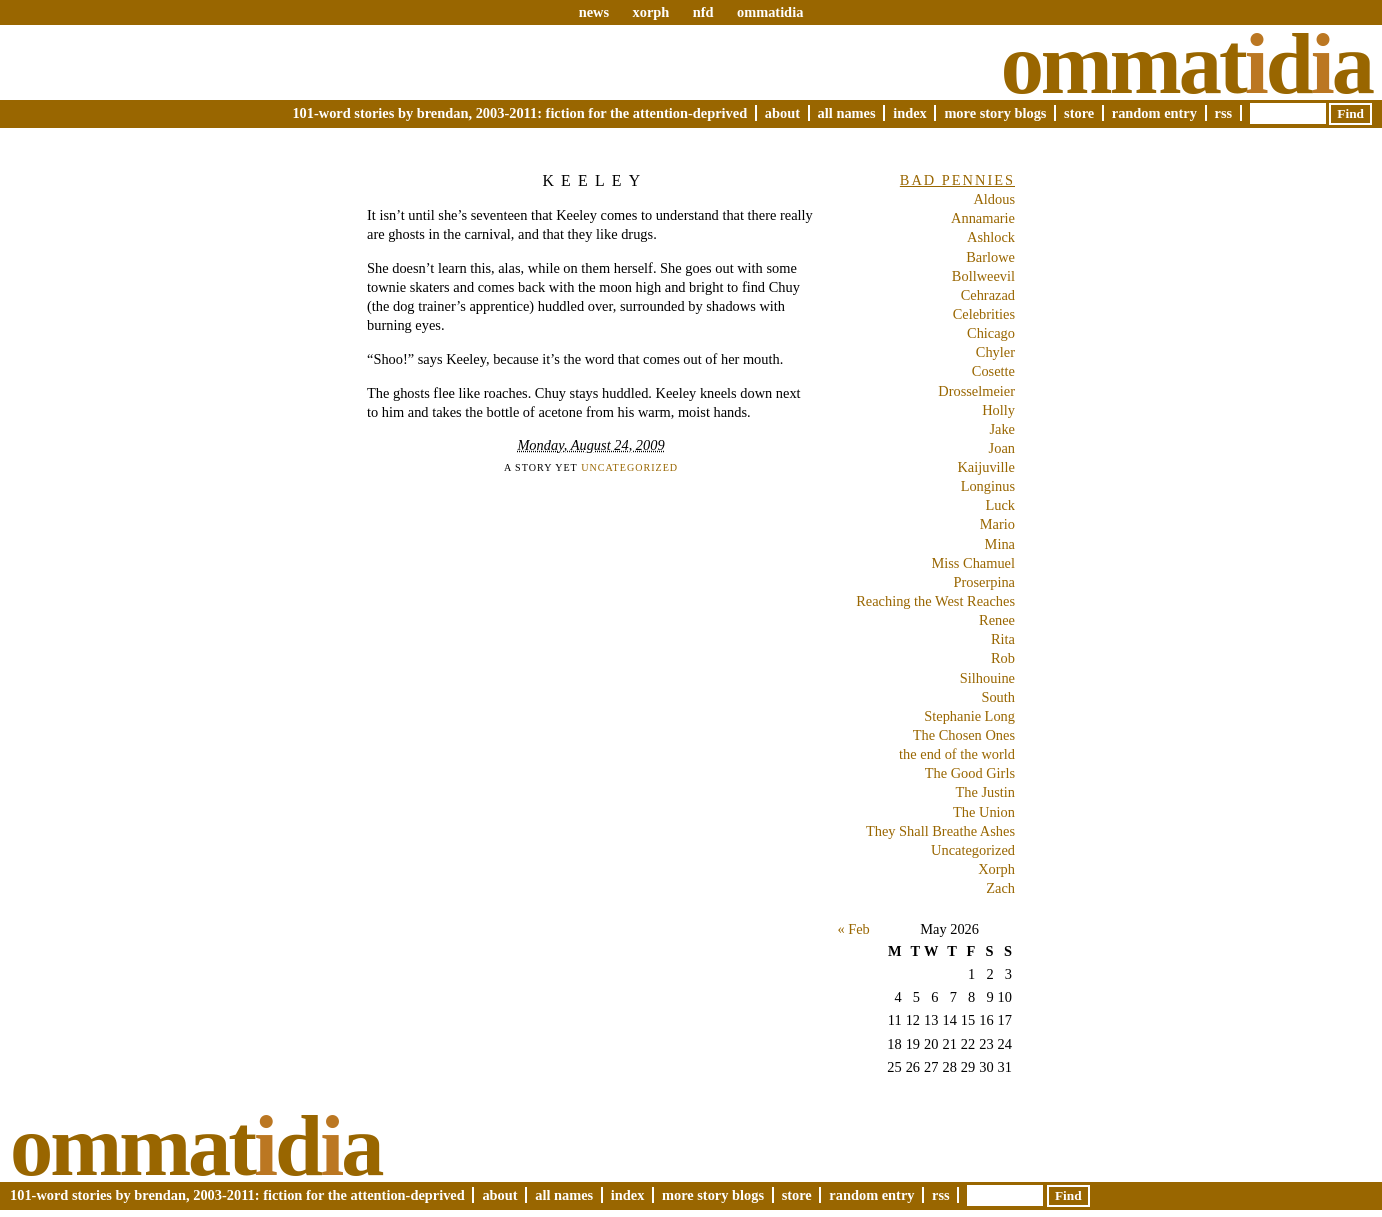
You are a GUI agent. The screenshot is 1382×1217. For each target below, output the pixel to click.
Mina (1000, 544)
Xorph (996, 869)
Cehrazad (988, 295)
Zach (1000, 888)
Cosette (993, 371)
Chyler (995, 352)
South (998, 697)
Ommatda (1186, 64)
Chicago (991, 333)
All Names (847, 113)
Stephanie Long (969, 716)
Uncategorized (629, 467)
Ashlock (991, 237)
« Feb (853, 929)
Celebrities (984, 314)
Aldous (994, 199)
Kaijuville (986, 467)
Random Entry (1154, 113)
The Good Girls (970, 773)
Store (1079, 113)
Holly (998, 410)
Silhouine (987, 678)
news (594, 12)
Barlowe (990, 257)
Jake (1002, 429)
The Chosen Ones (964, 735)
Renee (997, 620)
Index (910, 113)
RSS (1224, 113)
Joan (1002, 448)
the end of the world (957, 754)
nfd (703, 12)
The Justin (985, 792)
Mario (997, 524)
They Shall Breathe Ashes (940, 831)
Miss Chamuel (973, 563)
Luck (1000, 505)
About (782, 113)
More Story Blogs (995, 113)
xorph (650, 12)
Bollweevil (983, 276)
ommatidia (770, 12)
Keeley (594, 180)
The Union (984, 812)
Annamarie (983, 218)
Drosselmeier (976, 391)
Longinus (988, 486)
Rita (1003, 639)
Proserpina (984, 582)
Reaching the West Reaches (935, 601)
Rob (1003, 658)
